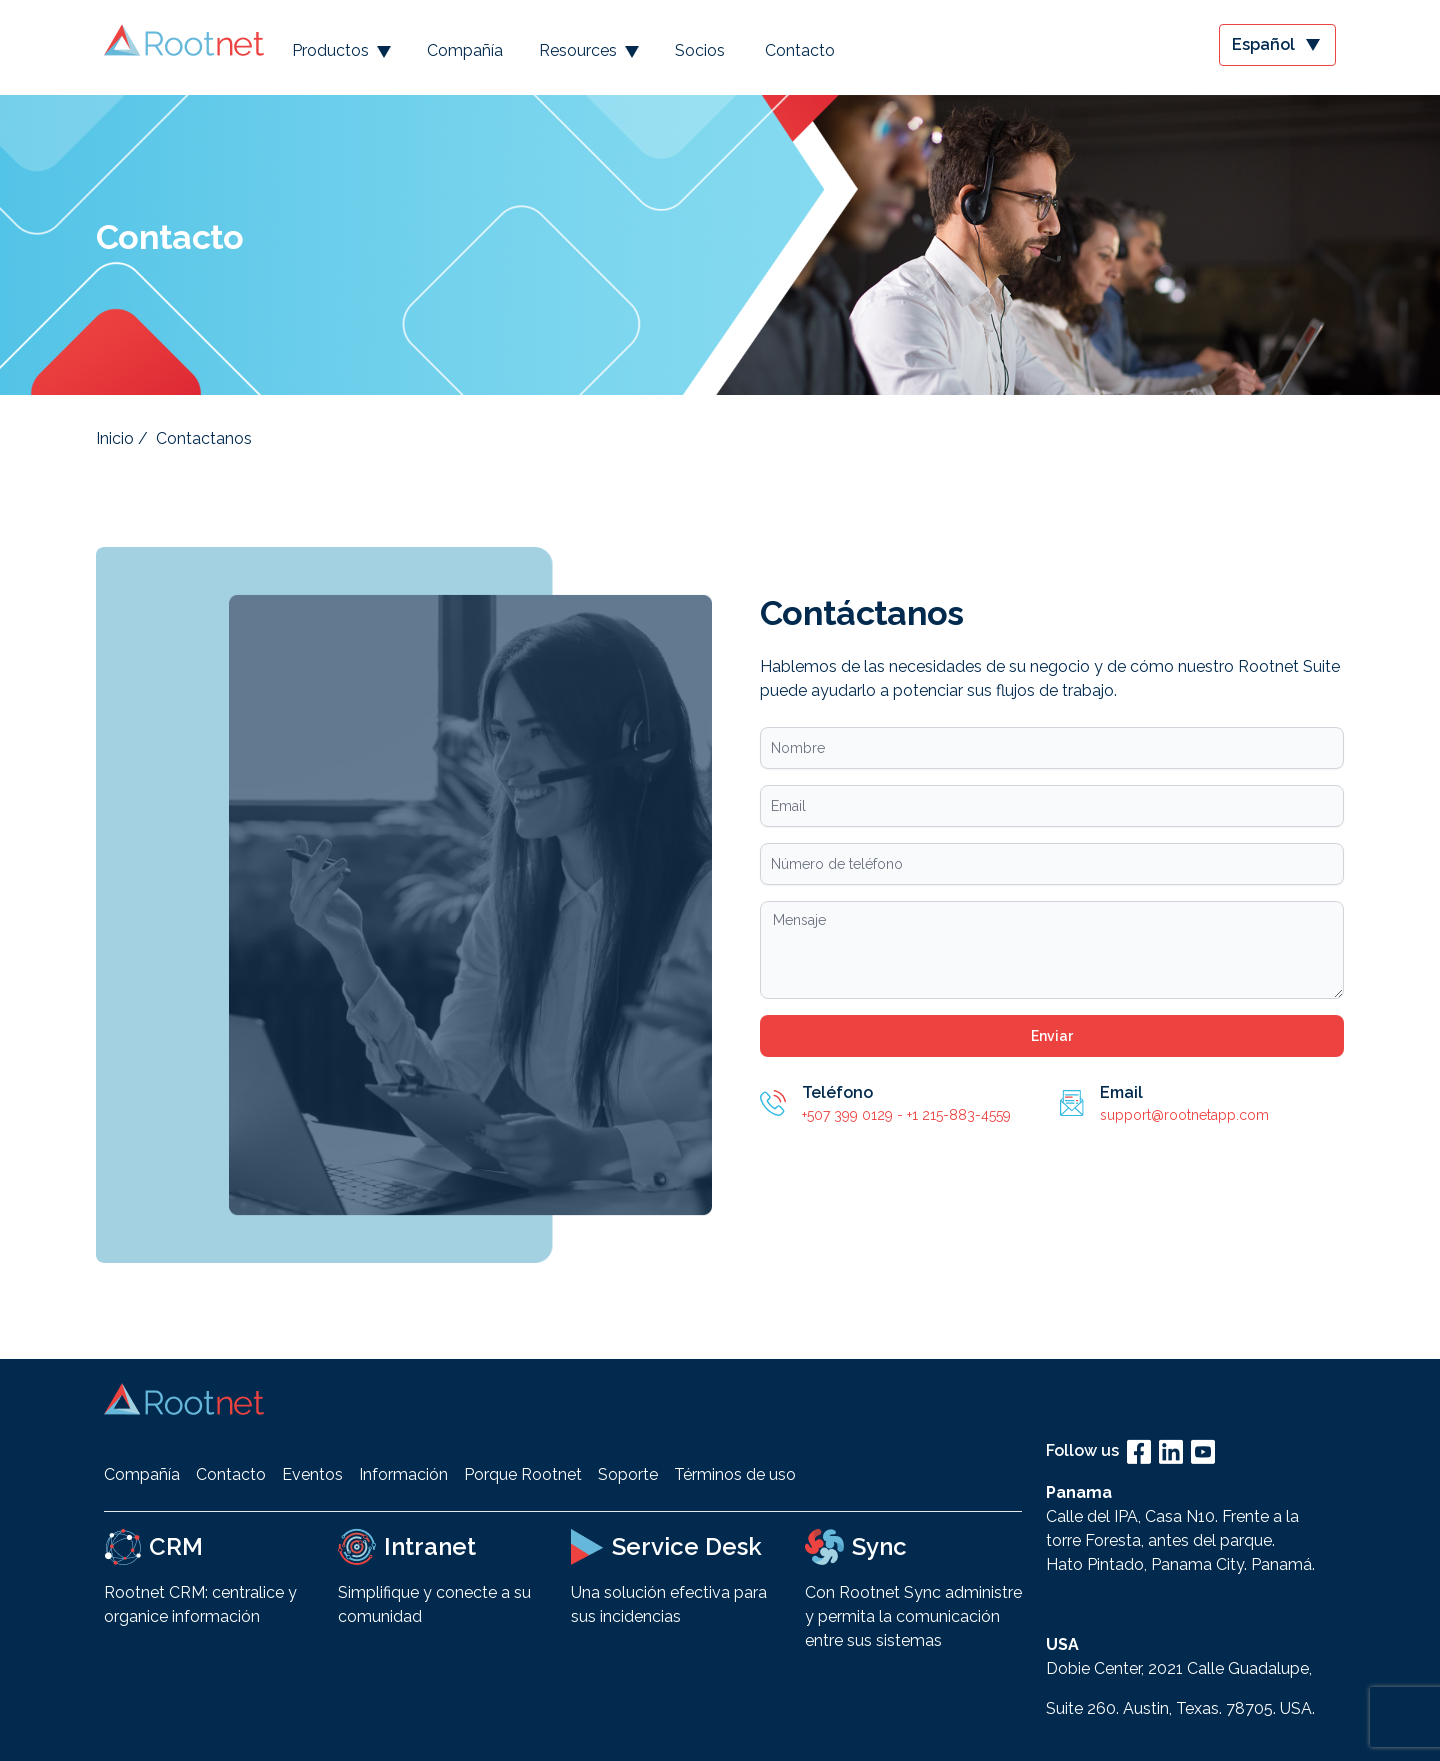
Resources (589, 50)
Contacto (800, 50)
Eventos (312, 1474)
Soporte (628, 1474)
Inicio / (122, 438)
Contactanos (204, 438)
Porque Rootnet (523, 1474)
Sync (879, 1546)
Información (403, 1474)
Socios (700, 50)
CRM (176, 1546)
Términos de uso (735, 1474)
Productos (341, 50)
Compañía (465, 50)
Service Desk (687, 1546)
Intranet (430, 1546)
